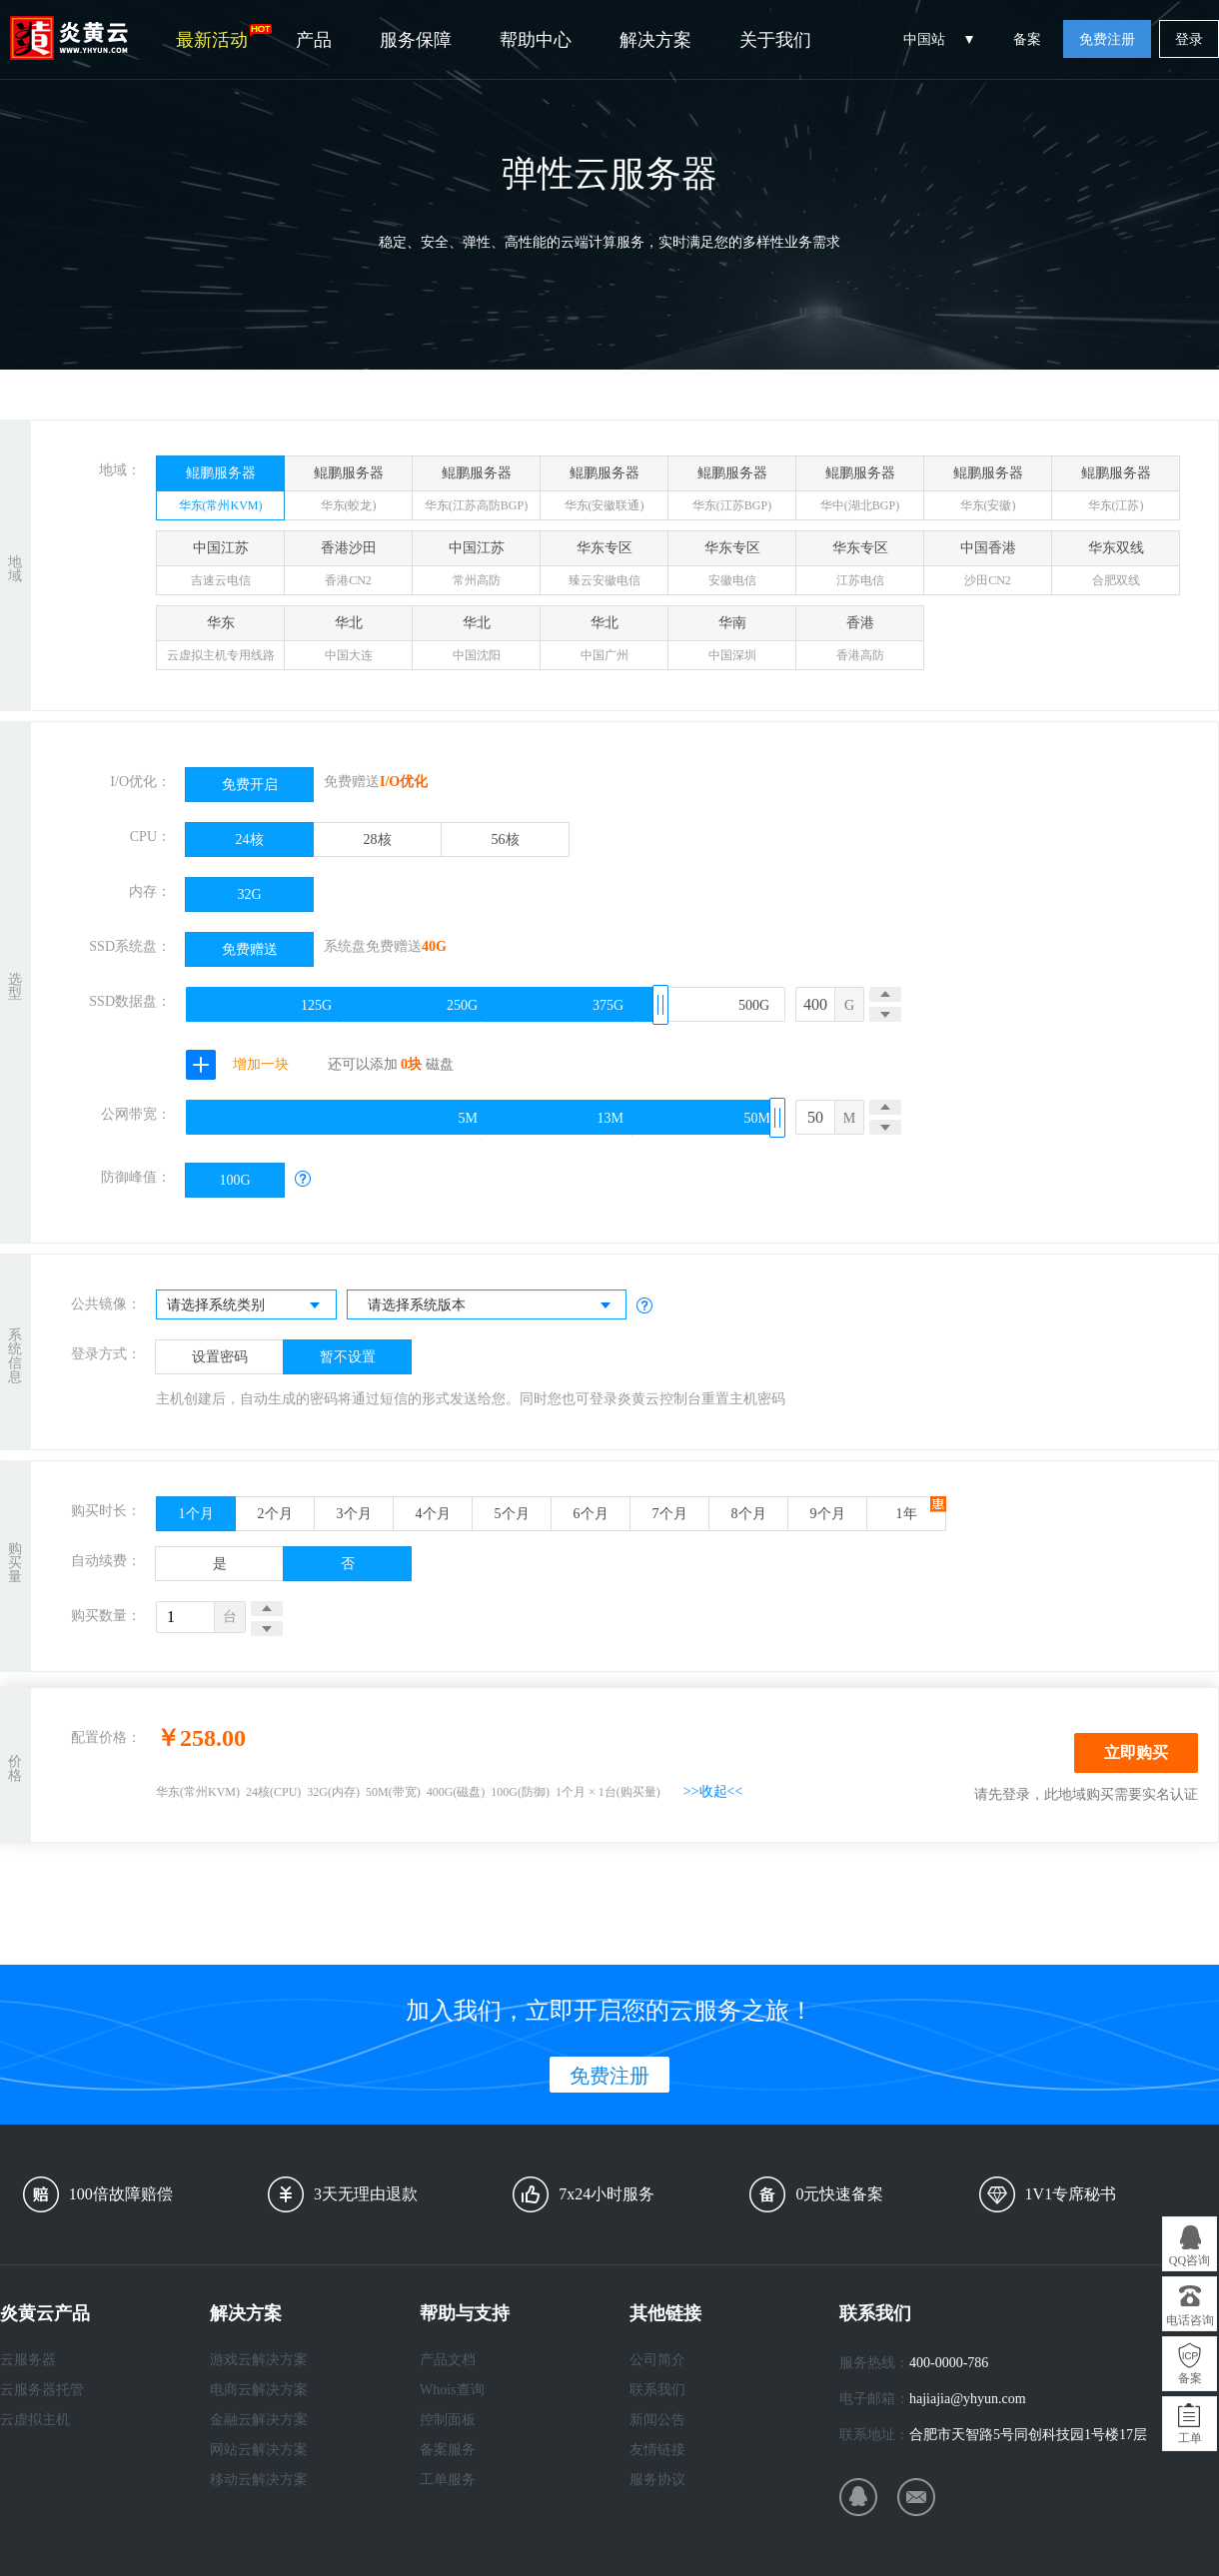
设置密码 (220, 1356)
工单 (1190, 2438)
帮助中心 (536, 40)
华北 (348, 642)
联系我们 (657, 2389)
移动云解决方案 (259, 2479)
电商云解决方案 (259, 2389)
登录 (1189, 39)
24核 (250, 839)
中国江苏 (220, 567)
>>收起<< (713, 1791)
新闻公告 (657, 2419)
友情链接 (657, 2449)
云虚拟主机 (35, 2419)
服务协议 (657, 2479)
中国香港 (987, 567)
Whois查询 (452, 2389)
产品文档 (448, 2359)
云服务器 (28, 2359)
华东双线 (1115, 567)
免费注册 (1107, 39)
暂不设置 (348, 1356)
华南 (731, 642)
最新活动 (224, 37)
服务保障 (416, 40)
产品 (314, 40)
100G (234, 1180)
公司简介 (657, 2359)
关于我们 (775, 40)
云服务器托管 (42, 2389)
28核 (378, 839)
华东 (220, 642)
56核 (506, 839)
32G (249, 894)
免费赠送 (250, 949)
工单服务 (448, 2479)
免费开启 (250, 784)
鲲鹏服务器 (220, 492)
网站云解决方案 (259, 2449)
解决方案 (655, 40)
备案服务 (448, 2449)
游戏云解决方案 (259, 2359)
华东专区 (604, 567)
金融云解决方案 (259, 2419)
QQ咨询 (1189, 2260)
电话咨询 (1190, 2320)
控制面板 (448, 2419)
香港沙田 (348, 567)
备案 (1027, 39)
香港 (859, 642)
